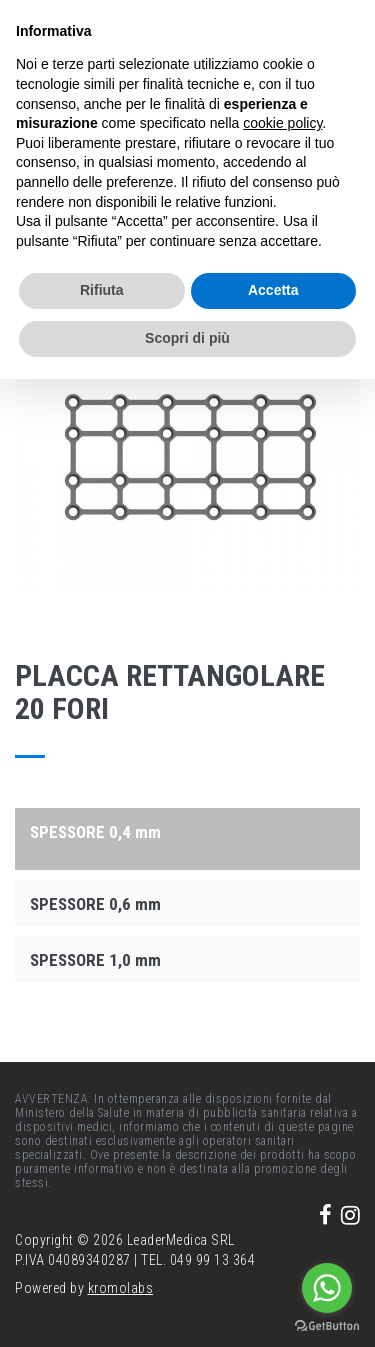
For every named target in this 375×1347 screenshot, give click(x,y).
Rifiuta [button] (102, 290)
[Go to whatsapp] (327, 1288)
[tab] (187, 831)
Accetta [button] (273, 290)
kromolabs (121, 1288)
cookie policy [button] (282, 123)
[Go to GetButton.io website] (327, 1326)
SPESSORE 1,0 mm (95, 960)
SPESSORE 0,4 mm (95, 832)
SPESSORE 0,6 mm (95, 904)
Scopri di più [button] (187, 338)
